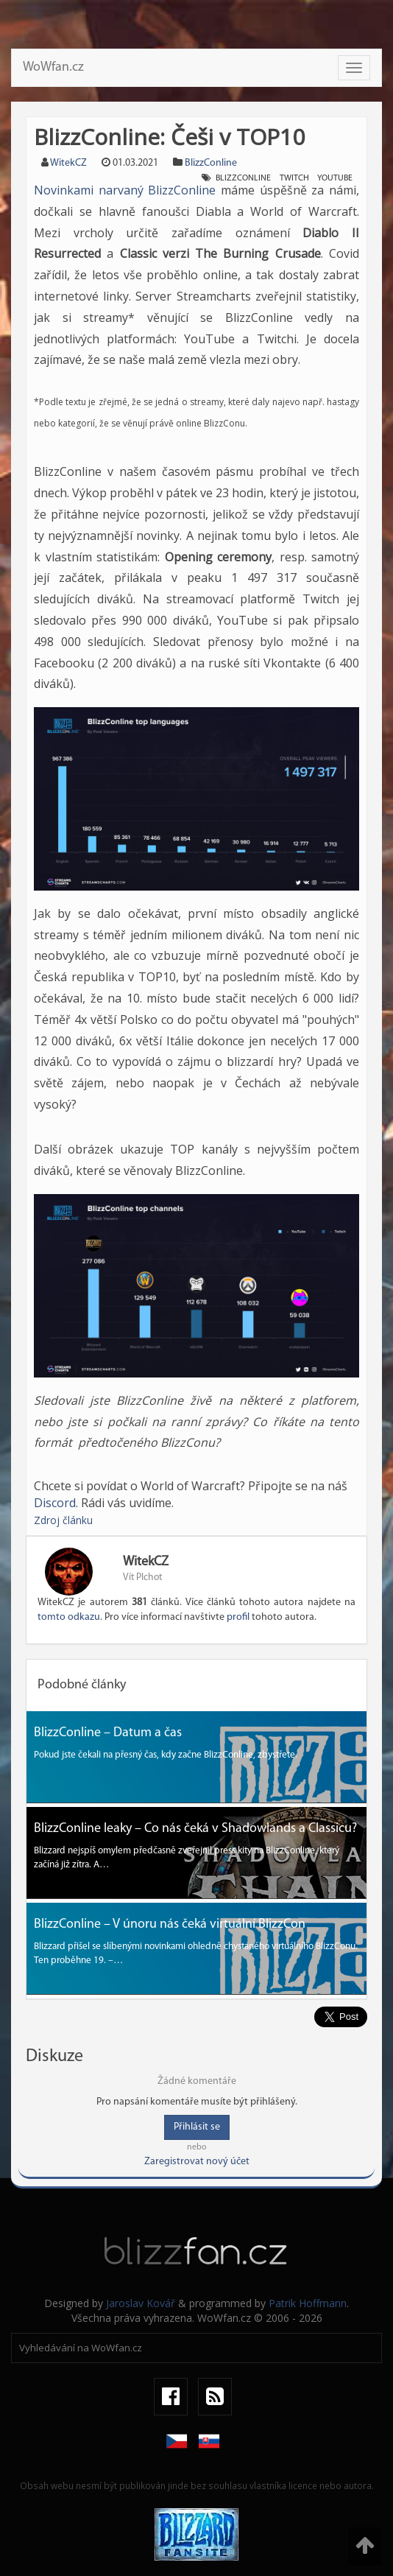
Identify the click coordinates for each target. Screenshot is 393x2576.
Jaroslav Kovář (140, 2303)
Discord (55, 1503)
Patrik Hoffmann (308, 2303)
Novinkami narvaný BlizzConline (125, 190)
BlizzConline (211, 163)
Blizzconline (243, 178)
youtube (335, 178)
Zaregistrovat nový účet (196, 2161)
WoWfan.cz (53, 67)
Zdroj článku (63, 1520)
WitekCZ (68, 163)
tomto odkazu (69, 1617)
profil (238, 1617)
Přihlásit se (197, 2127)
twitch (294, 178)
